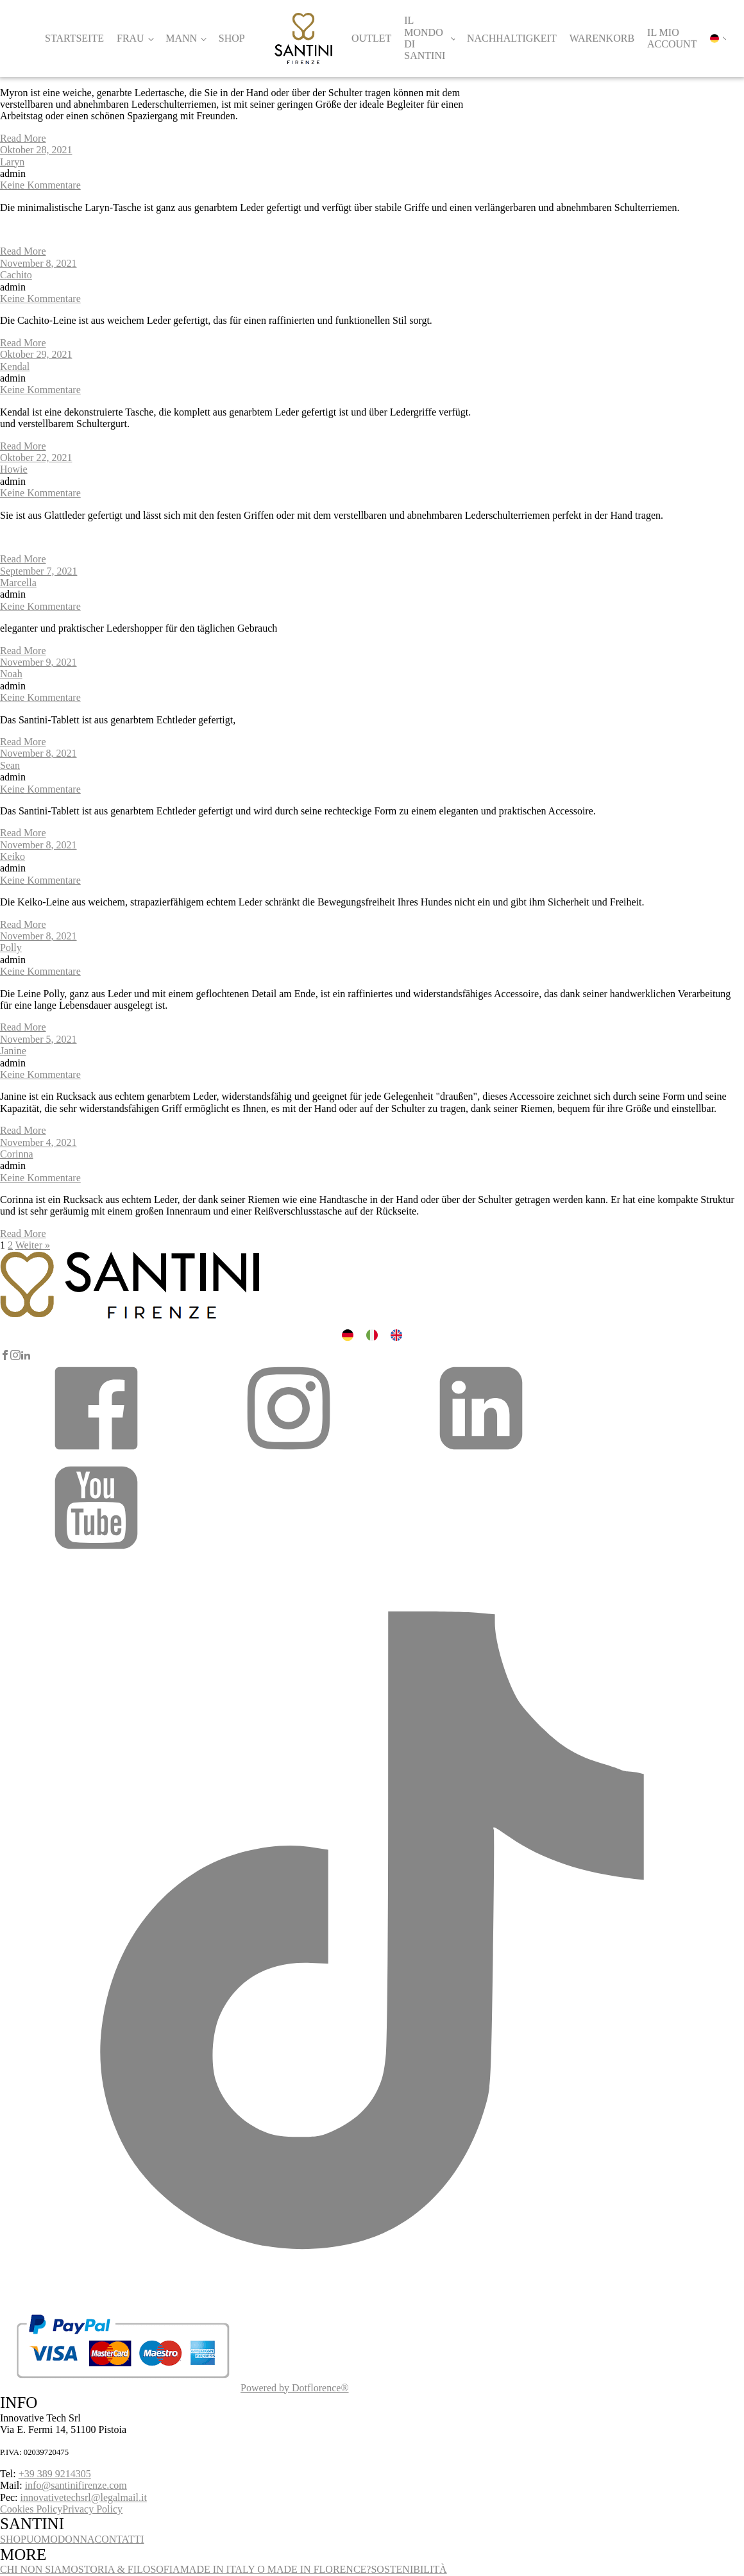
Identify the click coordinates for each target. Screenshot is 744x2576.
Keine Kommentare (40, 185)
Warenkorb (602, 38)
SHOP (13, 2539)
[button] (96, 1452)
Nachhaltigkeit (512, 38)
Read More (23, 138)
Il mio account (672, 38)
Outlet (371, 38)
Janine (13, 1050)
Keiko (12, 856)
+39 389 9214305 (55, 2473)
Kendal (15, 366)
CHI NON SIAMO (39, 2569)
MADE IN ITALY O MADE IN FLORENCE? (275, 2569)
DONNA (76, 2539)
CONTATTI (119, 2539)
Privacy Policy (92, 2509)
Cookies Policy (31, 2509)
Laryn (12, 161)
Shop (232, 38)
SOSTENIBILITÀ (408, 2569)
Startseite (74, 38)
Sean (10, 765)
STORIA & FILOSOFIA (129, 2569)
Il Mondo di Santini (424, 38)
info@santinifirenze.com (76, 2485)
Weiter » (32, 1245)
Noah (11, 673)
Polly (11, 947)
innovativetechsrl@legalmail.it (84, 2497)
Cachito (16, 274)
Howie (14, 469)
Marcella (18, 582)
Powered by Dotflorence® (295, 2387)
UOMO (42, 2539)
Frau (130, 38)
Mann (181, 38)
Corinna (16, 1154)
